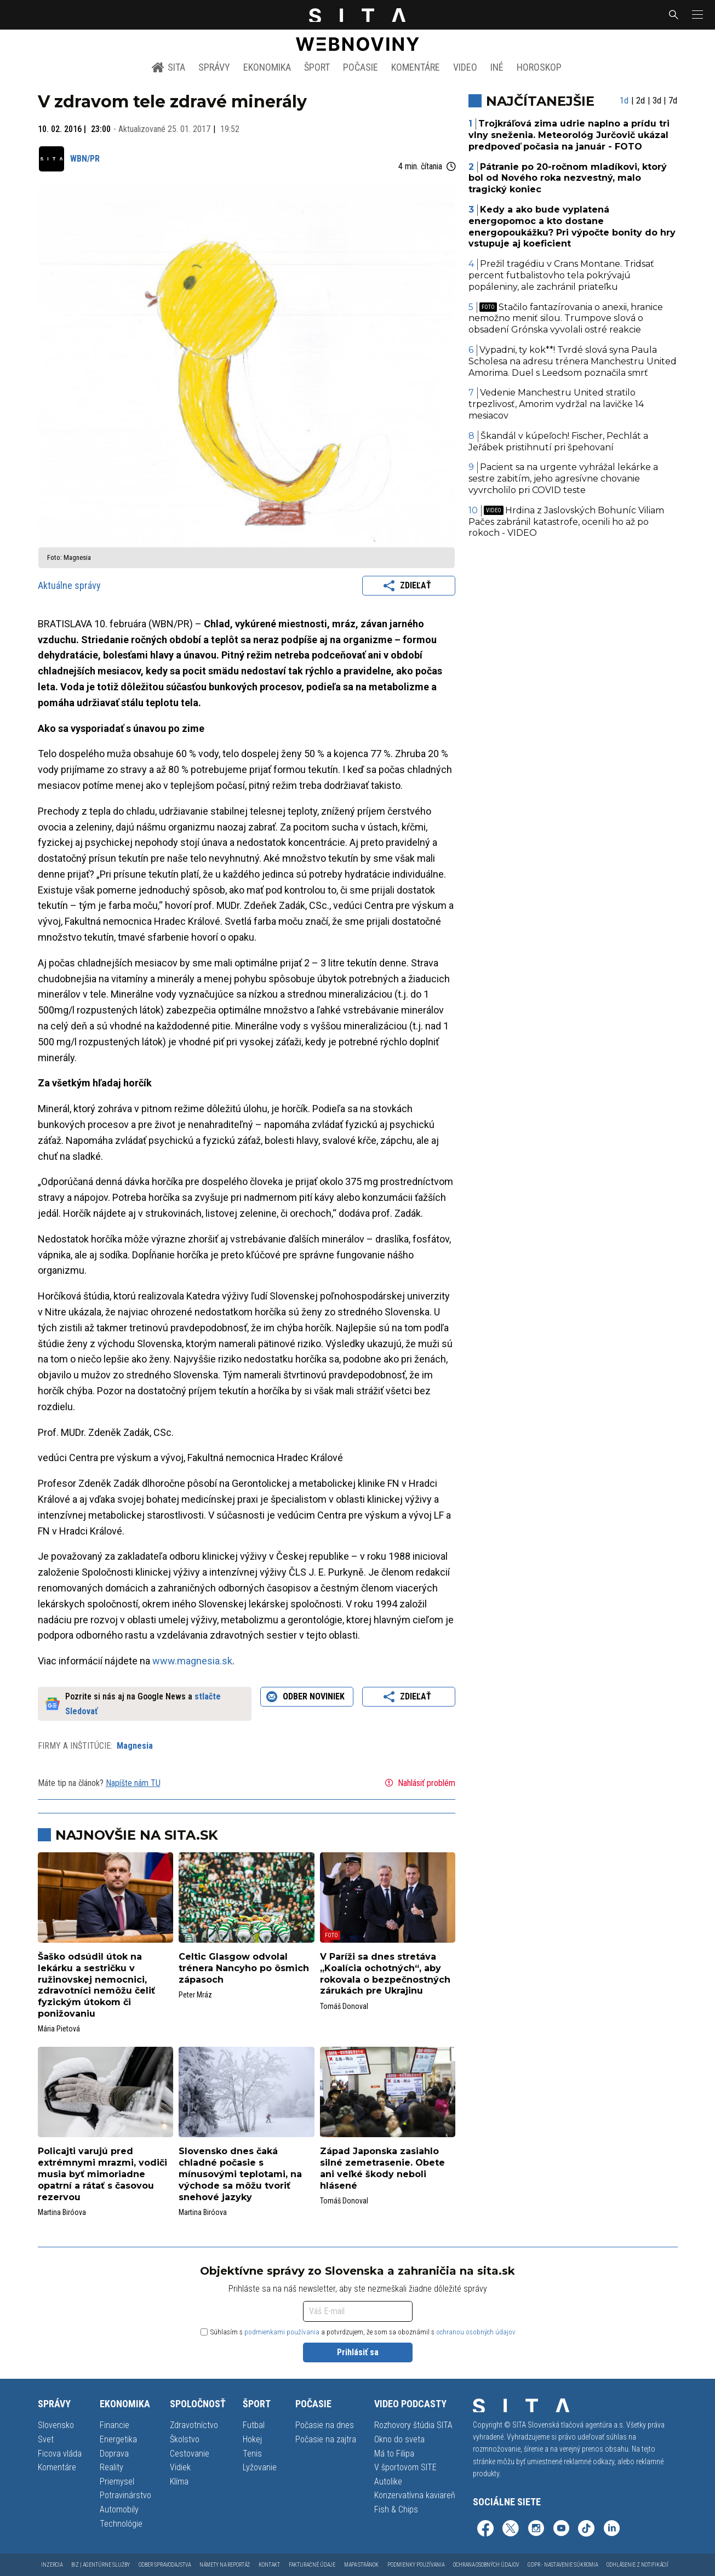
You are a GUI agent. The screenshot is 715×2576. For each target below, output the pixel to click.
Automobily (119, 2509)
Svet (46, 2439)
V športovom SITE (405, 2467)
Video (465, 67)
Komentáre (415, 67)
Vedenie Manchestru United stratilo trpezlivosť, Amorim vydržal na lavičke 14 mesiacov (556, 404)
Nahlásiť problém (418, 1782)
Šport (317, 67)
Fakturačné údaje (312, 2565)
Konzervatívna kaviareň (414, 2495)
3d (657, 100)
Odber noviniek (307, 1696)
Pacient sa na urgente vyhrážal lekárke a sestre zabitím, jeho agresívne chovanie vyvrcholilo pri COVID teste (563, 478)
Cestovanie (189, 2453)
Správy (214, 67)
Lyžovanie (260, 2467)
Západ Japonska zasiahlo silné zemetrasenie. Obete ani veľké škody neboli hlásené (382, 2168)
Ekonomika (267, 67)
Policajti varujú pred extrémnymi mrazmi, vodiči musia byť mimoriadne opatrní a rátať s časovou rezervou (102, 2174)
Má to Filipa (394, 2453)
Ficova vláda (60, 2453)
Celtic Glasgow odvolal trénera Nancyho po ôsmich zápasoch (244, 1968)
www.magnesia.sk (192, 1661)
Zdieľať (409, 585)
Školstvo (184, 2439)
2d (640, 100)
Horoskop (539, 67)
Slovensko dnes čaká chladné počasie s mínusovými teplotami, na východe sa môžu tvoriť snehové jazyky (240, 2174)
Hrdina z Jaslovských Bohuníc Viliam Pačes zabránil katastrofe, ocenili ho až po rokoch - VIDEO (566, 522)
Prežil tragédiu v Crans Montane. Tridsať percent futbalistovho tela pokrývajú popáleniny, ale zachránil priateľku (561, 275)
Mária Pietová (59, 2028)
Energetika (118, 2439)
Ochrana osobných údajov (486, 2565)
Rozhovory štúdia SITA (413, 2425)
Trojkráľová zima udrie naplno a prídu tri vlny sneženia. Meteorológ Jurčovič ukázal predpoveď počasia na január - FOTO (569, 135)
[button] (696, 14)
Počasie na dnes (324, 2425)
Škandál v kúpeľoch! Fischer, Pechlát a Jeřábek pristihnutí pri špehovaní (558, 442)
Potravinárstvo (125, 2495)
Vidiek (180, 2467)
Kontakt (269, 2565)
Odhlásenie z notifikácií (637, 2565)
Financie (114, 2425)
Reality (111, 2467)
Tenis (252, 2453)
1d (624, 100)
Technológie (121, 2523)
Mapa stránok (361, 2565)
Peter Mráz (195, 1994)
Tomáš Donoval (344, 2006)
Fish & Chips (396, 2509)
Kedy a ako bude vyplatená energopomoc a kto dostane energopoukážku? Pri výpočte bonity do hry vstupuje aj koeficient (572, 226)
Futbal (254, 2425)
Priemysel (117, 2481)
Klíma (179, 2481)
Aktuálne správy (69, 585)
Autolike (388, 2481)
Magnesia (135, 1746)
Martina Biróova (62, 2212)
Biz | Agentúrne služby (100, 2565)
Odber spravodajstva (165, 2565)
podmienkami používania (281, 2332)
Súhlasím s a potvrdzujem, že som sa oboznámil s (358, 2332)
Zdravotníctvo (194, 2425)
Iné (497, 67)
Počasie (360, 67)
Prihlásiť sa (358, 2352)
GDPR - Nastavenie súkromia (563, 2565)
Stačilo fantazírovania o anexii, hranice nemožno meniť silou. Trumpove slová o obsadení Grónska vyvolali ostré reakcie (565, 318)
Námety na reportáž (224, 2565)
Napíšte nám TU (133, 1783)
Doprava (114, 2453)
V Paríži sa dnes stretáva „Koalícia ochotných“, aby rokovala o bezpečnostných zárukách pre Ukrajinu (385, 1973)
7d (672, 100)
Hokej (252, 2439)
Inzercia (51, 2565)
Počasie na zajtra (325, 2439)
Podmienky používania (415, 2565)
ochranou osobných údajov (476, 2332)
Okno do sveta (399, 2439)
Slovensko (56, 2425)
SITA (168, 67)
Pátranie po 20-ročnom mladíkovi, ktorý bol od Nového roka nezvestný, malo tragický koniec (567, 178)
